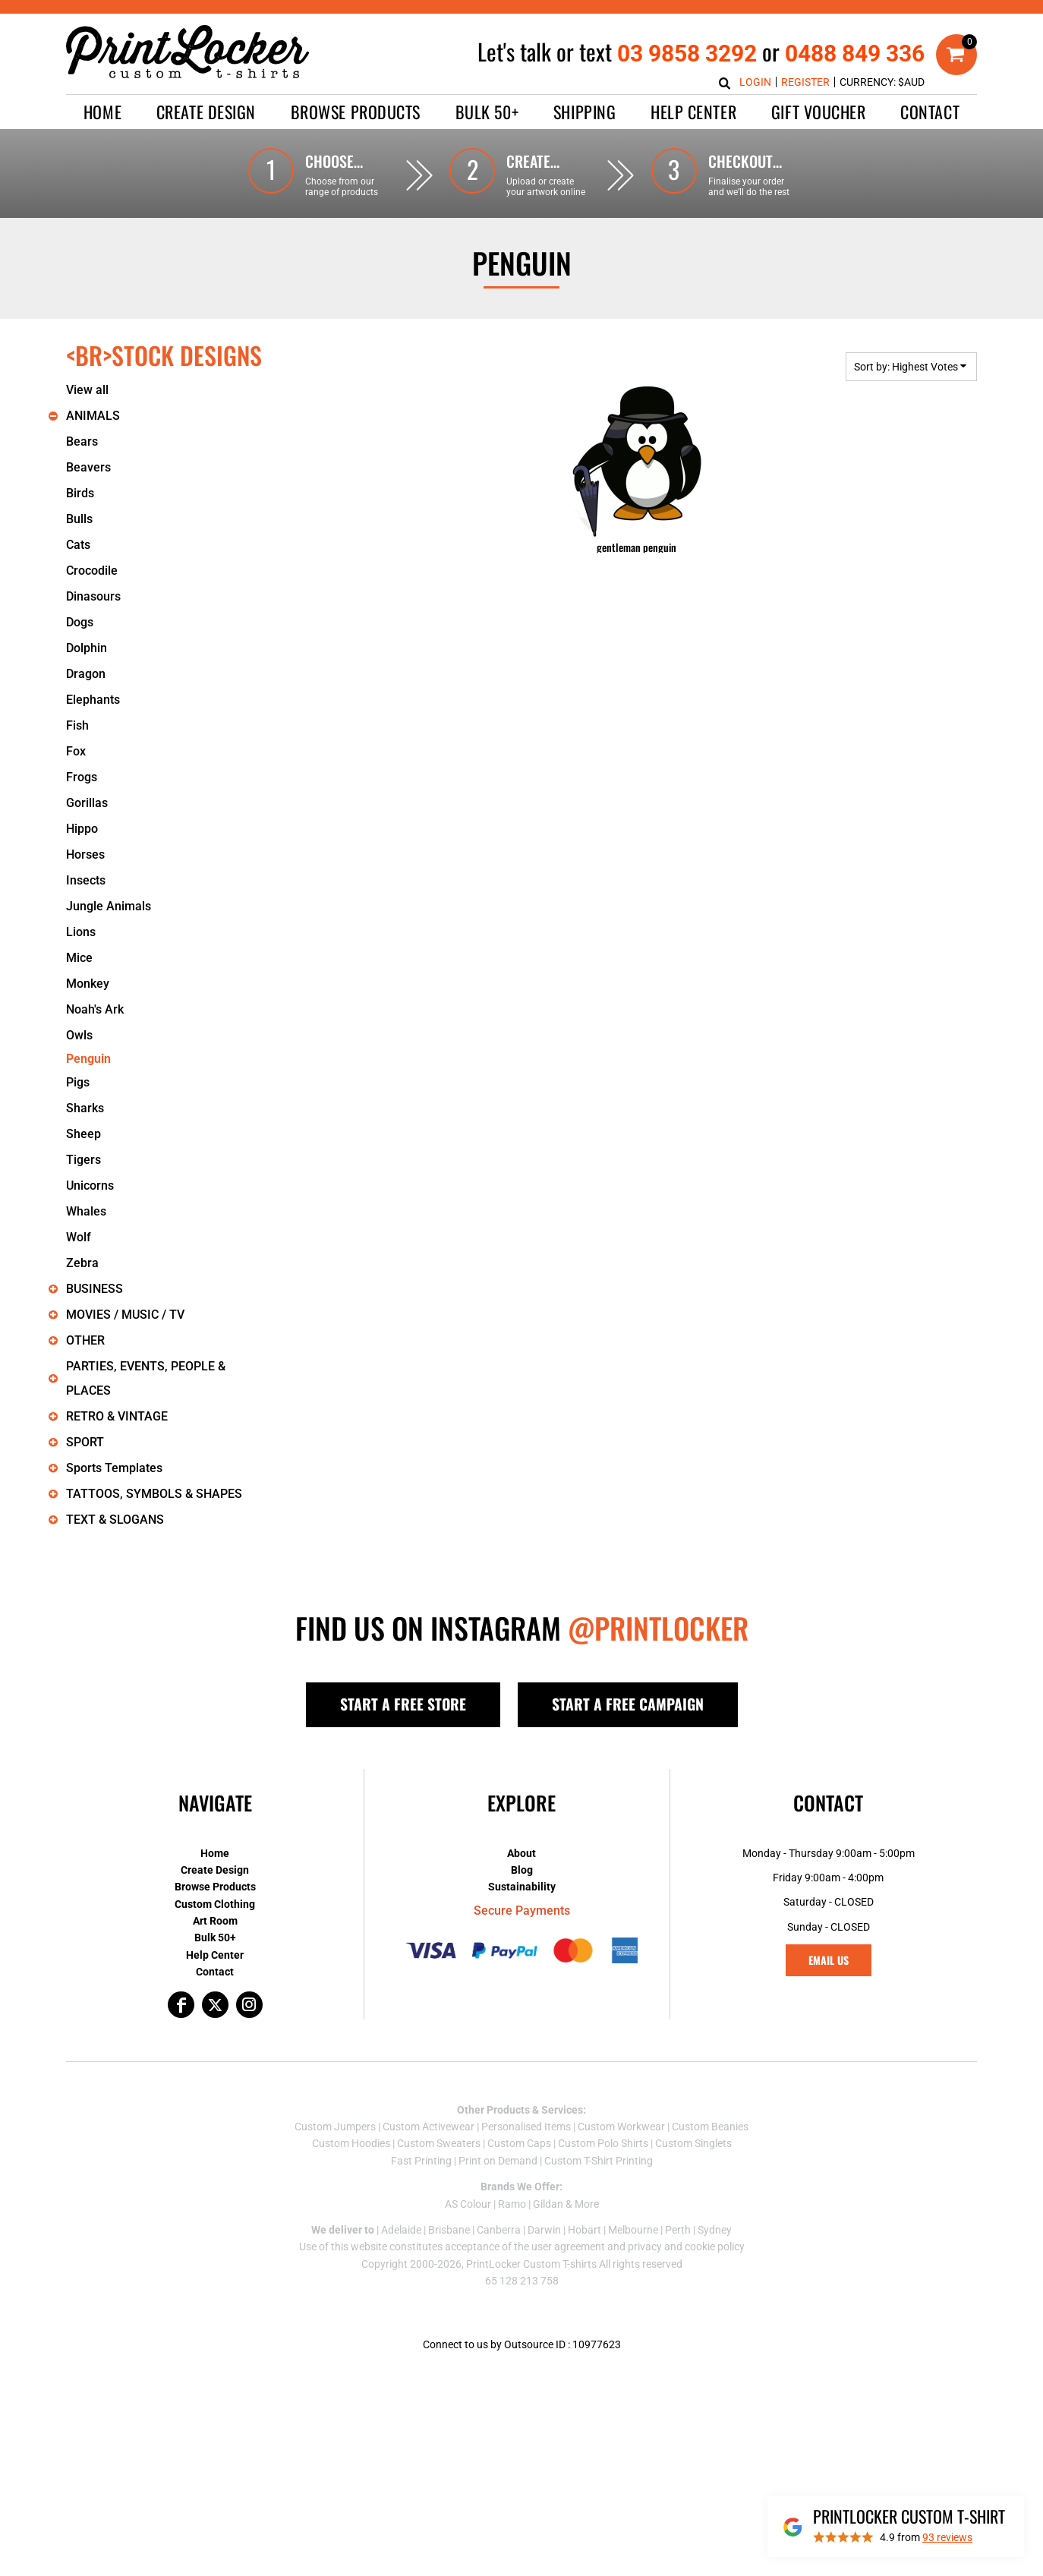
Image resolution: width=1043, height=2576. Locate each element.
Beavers (88, 467)
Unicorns (90, 1185)
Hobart (584, 2230)
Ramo (512, 2204)
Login (755, 82)
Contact (215, 1972)
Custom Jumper (332, 2126)
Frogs (81, 777)
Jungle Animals (108, 906)
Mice (79, 958)
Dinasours (93, 596)
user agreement (568, 2246)
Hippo (82, 828)
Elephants (93, 699)
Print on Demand (497, 2161)
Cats (78, 545)
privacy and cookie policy (686, 2246)
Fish (77, 725)
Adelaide (401, 2230)
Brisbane (449, 2230)
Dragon (86, 674)
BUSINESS (94, 1289)
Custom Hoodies (351, 2143)
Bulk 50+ (215, 1937)
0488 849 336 (855, 53)
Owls (79, 1035)
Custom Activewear (428, 2126)
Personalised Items (526, 2126)
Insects (86, 880)
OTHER (85, 1340)
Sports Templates (114, 1468)
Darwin (544, 2230)
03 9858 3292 (687, 53)
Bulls (79, 519)
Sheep (83, 1134)
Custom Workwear (621, 2126)
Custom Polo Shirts (603, 2143)
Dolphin (86, 648)
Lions (81, 932)
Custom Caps (519, 2143)
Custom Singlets (693, 2143)
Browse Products (215, 1887)
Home (214, 1853)
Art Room (215, 1921)
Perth (678, 2230)
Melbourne (633, 2230)
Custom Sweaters (439, 2143)
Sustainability (522, 1887)
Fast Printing (421, 2161)
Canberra (499, 2230)
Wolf (78, 1237)
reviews (947, 2537)
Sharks (85, 1108)
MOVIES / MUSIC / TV (125, 1314)
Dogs (79, 622)
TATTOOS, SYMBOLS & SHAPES (154, 1494)
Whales (86, 1211)
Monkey (87, 983)
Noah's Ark (95, 1009)
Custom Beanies (710, 2126)
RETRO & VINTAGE (117, 1416)
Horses (85, 854)
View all (87, 390)
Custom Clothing (215, 1904)
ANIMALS (93, 415)
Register (805, 82)
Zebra (82, 1263)
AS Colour (468, 2204)
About (521, 1853)
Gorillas (87, 803)
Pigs (78, 1082)
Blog (522, 1870)
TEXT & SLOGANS (115, 1519)
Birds (80, 493)
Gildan (548, 2204)
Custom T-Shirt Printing (598, 2161)
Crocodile (92, 570)
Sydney (715, 2230)
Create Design (215, 1870)
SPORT (85, 1442)
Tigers (83, 1159)
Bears (82, 441)
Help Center (215, 1955)
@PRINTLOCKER (658, 1627)
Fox (76, 751)
